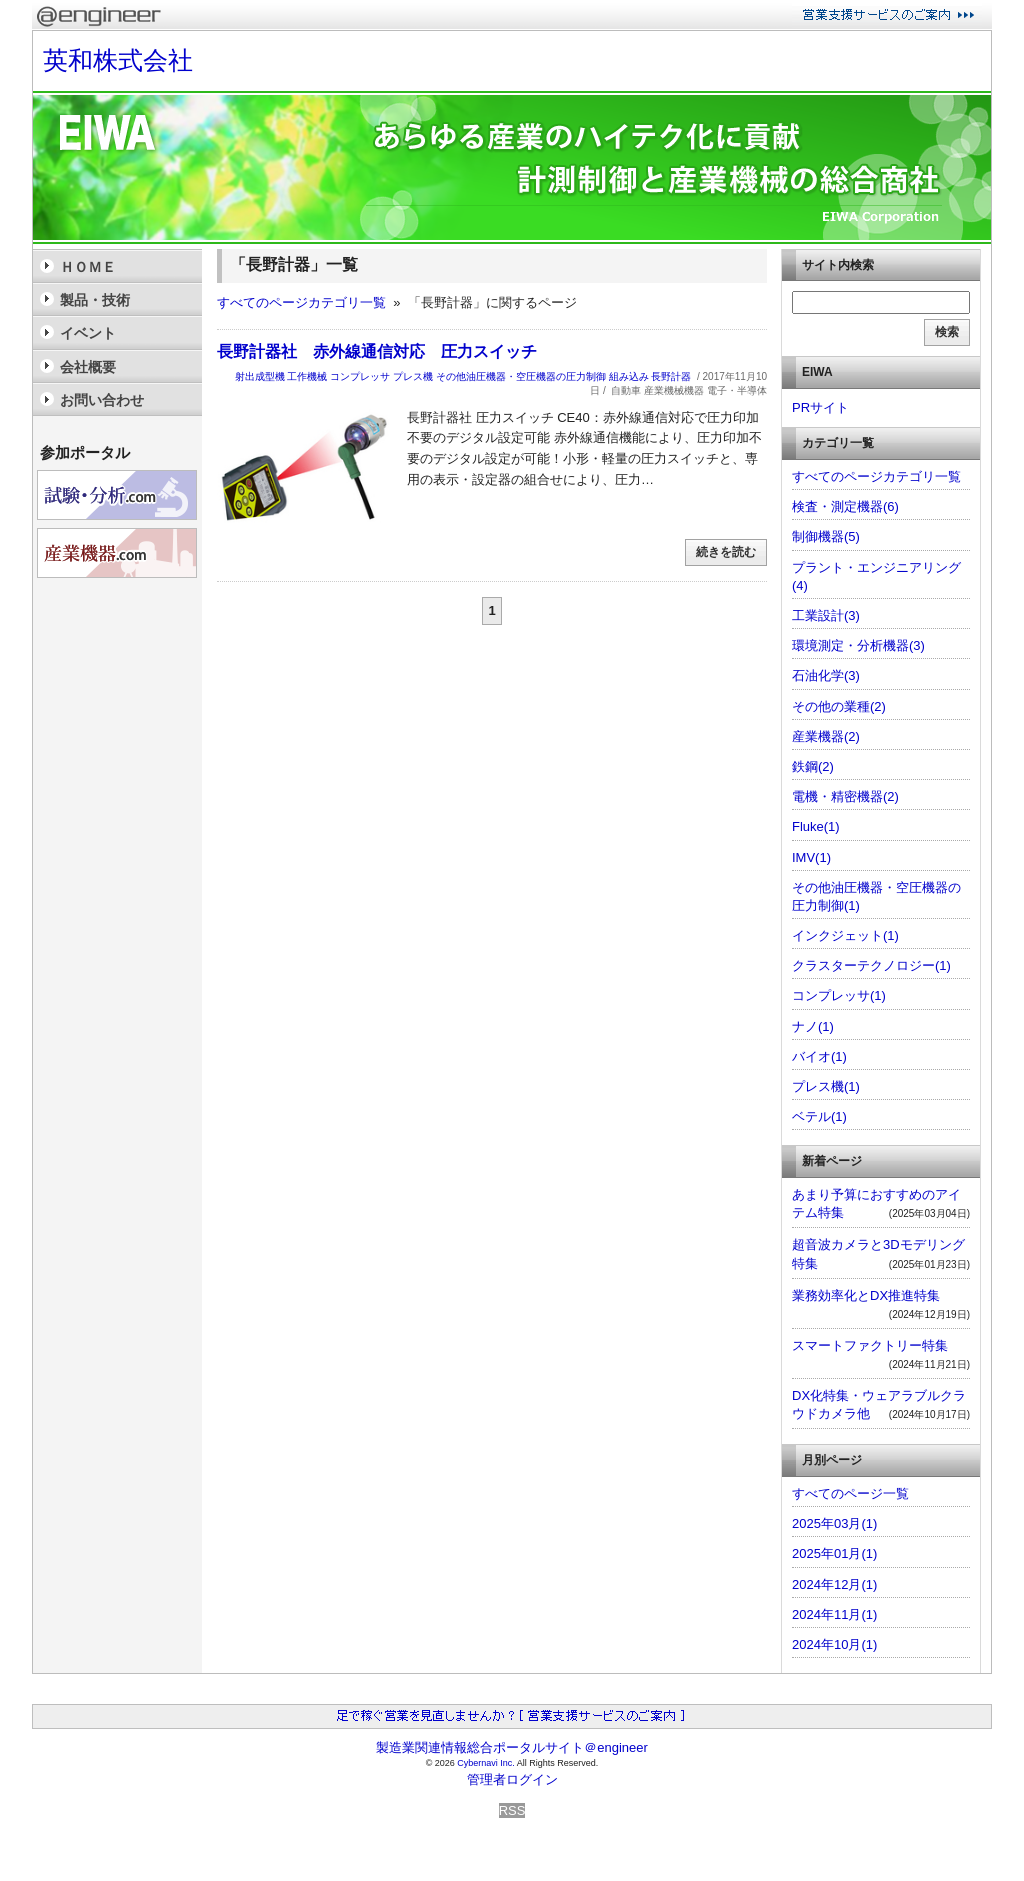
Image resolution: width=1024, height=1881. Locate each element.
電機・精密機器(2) (845, 796)
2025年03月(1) (834, 1523)
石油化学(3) (826, 675)
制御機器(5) (826, 536)
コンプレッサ (360, 376)
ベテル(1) (819, 1116)
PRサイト (820, 407)
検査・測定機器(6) (845, 506)
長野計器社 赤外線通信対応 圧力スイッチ (377, 351)
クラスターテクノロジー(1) (871, 965)
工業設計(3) (826, 615)
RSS (512, 1810)
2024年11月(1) (834, 1614)
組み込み (629, 376)
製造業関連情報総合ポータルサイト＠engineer (512, 1747)
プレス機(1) (826, 1086)
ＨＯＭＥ (88, 267)
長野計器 (671, 376)
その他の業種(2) (839, 706)
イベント (88, 333)
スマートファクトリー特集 (870, 1345)
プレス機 (413, 376)
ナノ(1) (813, 1026)
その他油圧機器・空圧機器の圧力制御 (521, 376)
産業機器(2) (826, 736)
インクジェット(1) (845, 935)
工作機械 (307, 376)
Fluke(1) (816, 826)
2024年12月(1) (834, 1584)
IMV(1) (811, 857)
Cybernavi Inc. (486, 1763)
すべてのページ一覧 (850, 1493)
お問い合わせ (102, 400)
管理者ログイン (512, 1779)
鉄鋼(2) (813, 766)
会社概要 (88, 367)
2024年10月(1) (834, 1644)
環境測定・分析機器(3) (858, 645)
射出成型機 (260, 376)
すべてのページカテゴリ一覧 (301, 302)
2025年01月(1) (834, 1553)
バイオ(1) (819, 1056)
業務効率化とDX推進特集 (866, 1295)
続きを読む (726, 552)
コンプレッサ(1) (839, 995)
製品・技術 (95, 300)
